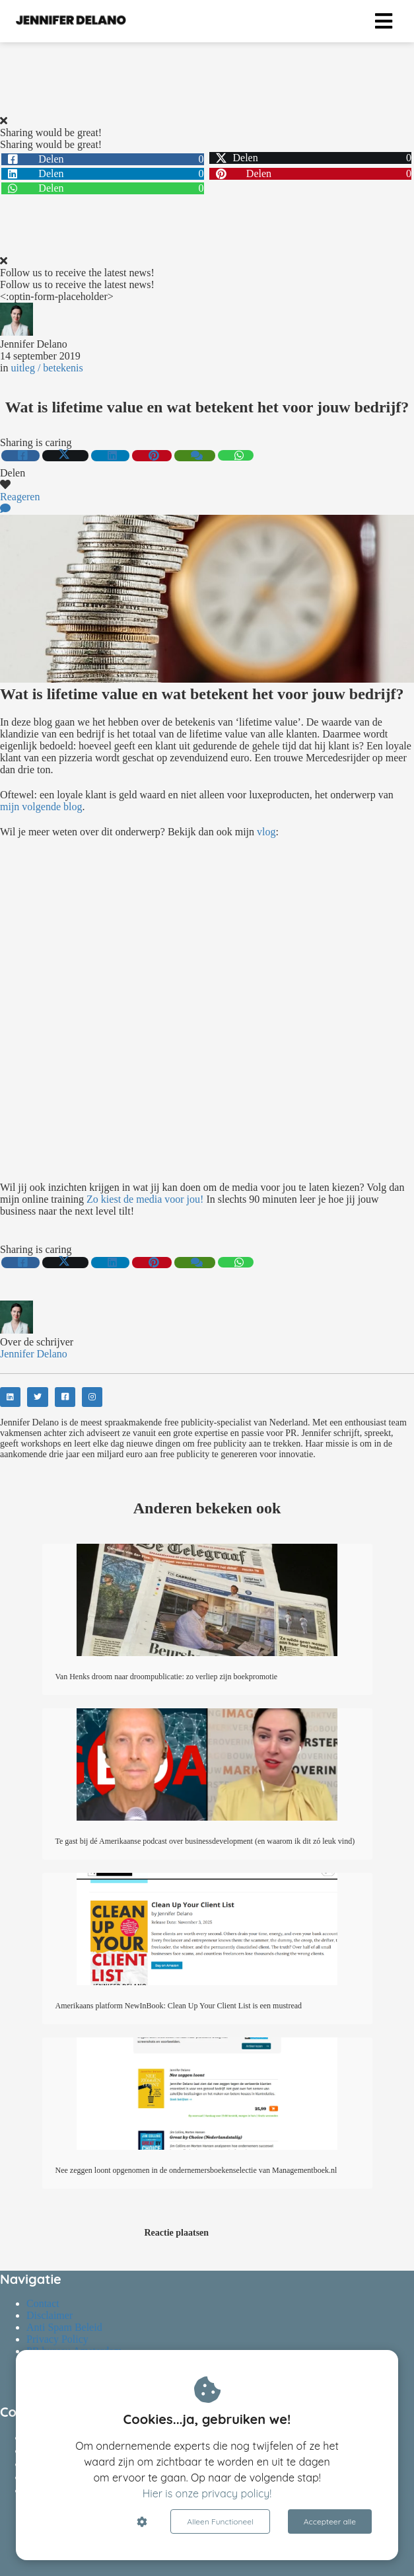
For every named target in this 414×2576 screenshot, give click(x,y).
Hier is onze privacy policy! (207, 2493)
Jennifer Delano (33, 344)
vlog (266, 831)
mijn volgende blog (41, 806)
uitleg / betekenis (47, 367)
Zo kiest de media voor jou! (144, 1199)
